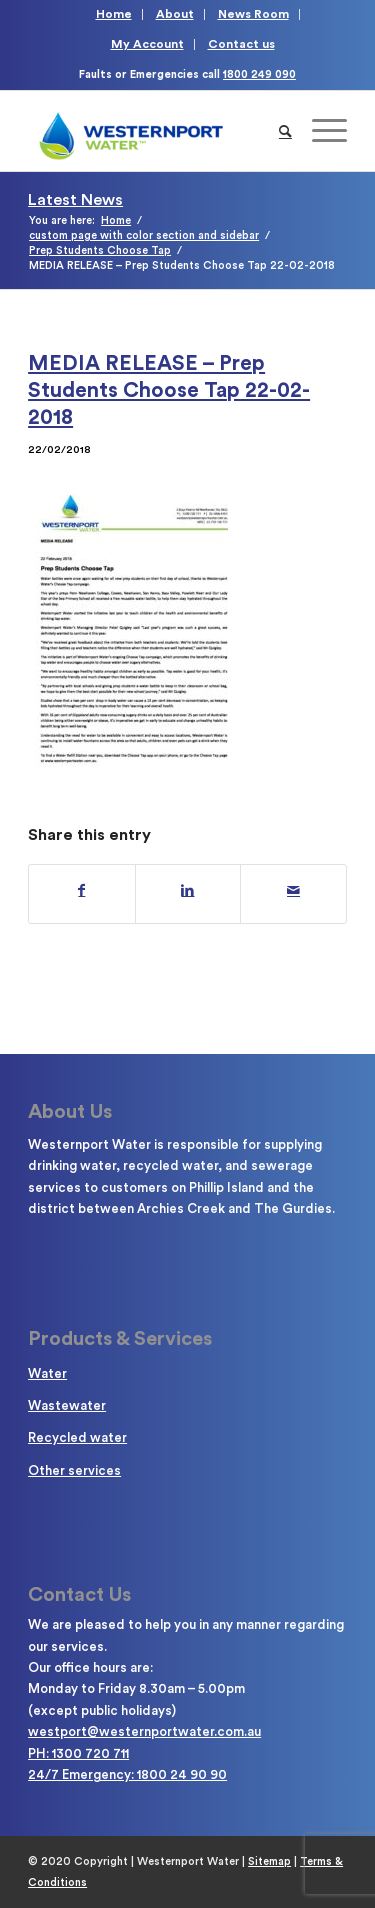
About (175, 14)
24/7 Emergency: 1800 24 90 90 (127, 1774)
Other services (74, 1470)
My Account (147, 44)
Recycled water (77, 1437)
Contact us (241, 44)
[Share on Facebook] (82, 891)
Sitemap (269, 1861)
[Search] (285, 131)
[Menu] (319, 131)
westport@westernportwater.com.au (144, 1731)
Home (114, 14)
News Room (253, 14)
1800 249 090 (259, 74)
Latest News (75, 200)
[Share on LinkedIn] (188, 891)
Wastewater (67, 1405)
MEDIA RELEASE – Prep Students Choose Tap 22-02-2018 (169, 391)
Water (47, 1373)
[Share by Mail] (293, 891)
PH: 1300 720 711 (78, 1753)
